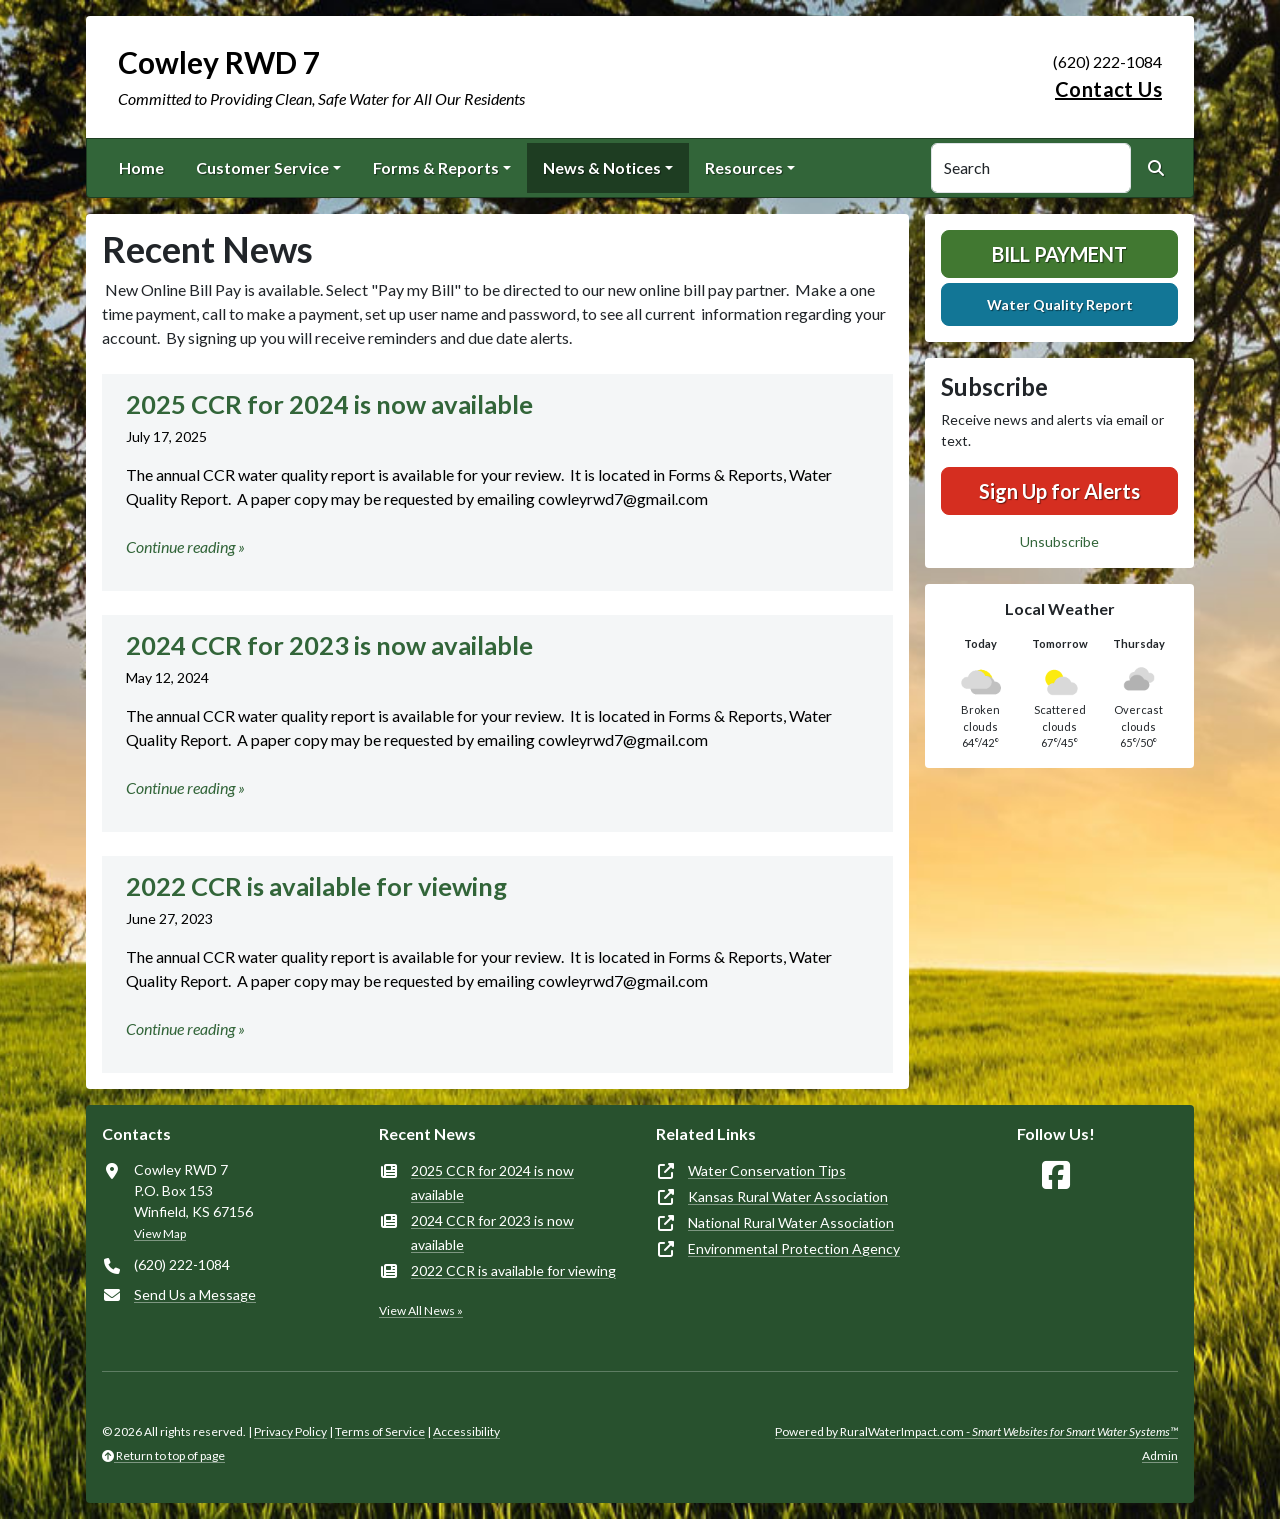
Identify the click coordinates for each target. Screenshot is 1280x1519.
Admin (1160, 1455)
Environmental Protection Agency (794, 1248)
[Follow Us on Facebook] (1056, 1175)
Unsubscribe (1059, 541)
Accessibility (466, 1431)
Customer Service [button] (262, 167)
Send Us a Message (195, 1294)
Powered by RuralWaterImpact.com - (976, 1431)
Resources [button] (744, 167)
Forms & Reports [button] (436, 167)
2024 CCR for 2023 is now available (492, 1232)
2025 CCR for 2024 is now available (492, 1182)
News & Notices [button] (602, 167)
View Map (160, 1233)
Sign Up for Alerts (1059, 491)
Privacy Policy (290, 1431)
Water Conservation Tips (767, 1170)
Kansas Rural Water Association (788, 1196)
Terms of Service (380, 1431)
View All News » (421, 1310)
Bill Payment (1059, 254)
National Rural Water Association (791, 1222)
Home (141, 167)
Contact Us (1108, 89)
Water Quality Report (1060, 304)
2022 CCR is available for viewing (513, 1270)
